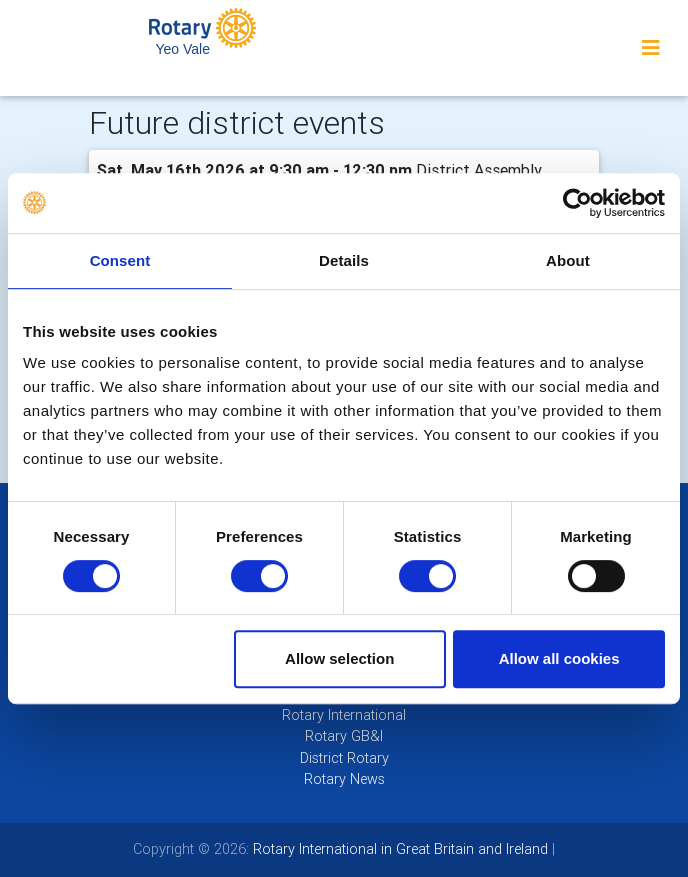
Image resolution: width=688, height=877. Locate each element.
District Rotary (344, 758)
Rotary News (344, 779)
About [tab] (568, 260)
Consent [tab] (120, 260)
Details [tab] (344, 260)
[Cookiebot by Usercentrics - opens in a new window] (577, 203)
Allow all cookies (559, 658)
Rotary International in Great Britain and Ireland (398, 849)
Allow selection (339, 658)
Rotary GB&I (344, 736)
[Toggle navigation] (651, 48)
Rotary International (344, 715)
